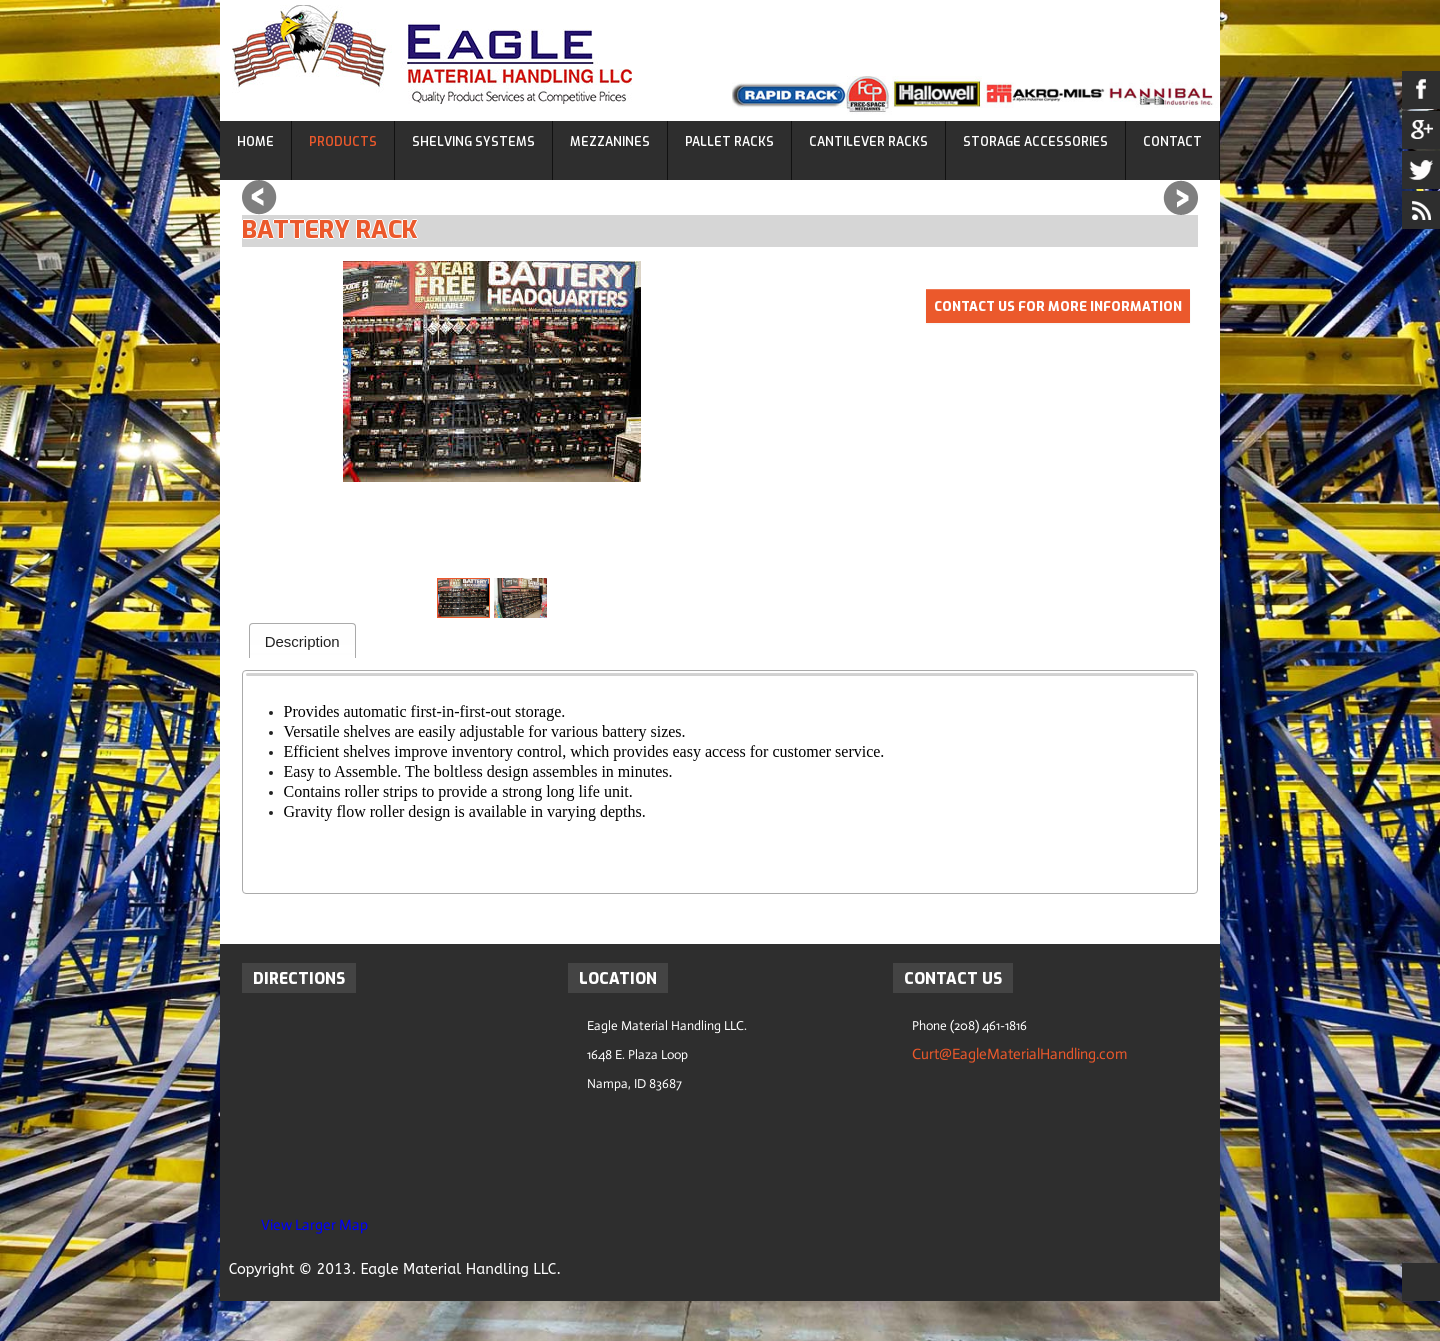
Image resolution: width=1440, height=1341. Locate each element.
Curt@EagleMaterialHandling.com (1019, 1054)
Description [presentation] (302, 641)
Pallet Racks (729, 142)
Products (343, 142)
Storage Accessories (1035, 142)
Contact (1172, 142)
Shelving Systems (473, 142)
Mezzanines (610, 142)
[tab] (302, 640)
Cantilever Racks (868, 142)
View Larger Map (314, 1225)
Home (255, 142)
